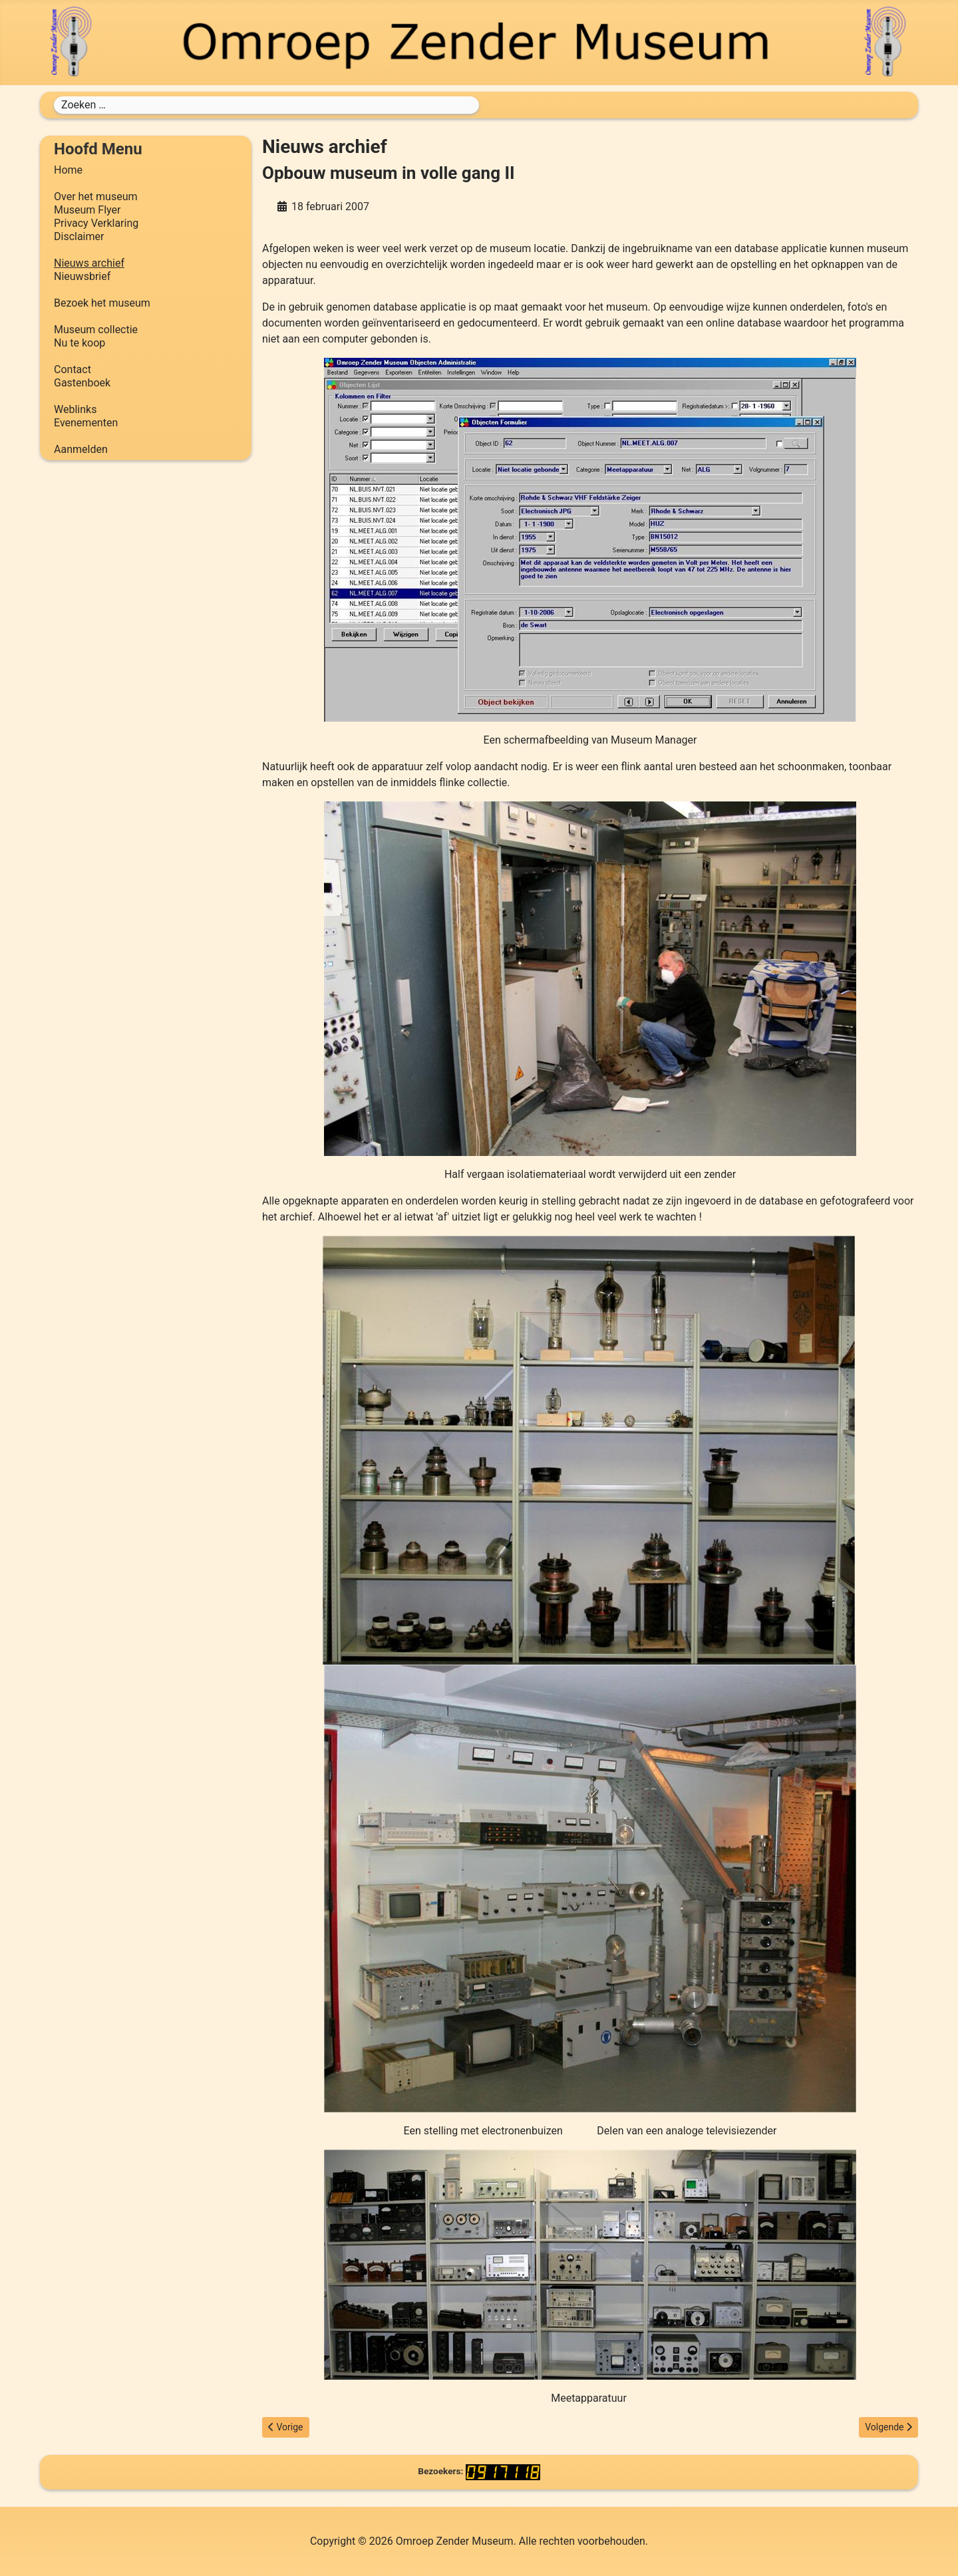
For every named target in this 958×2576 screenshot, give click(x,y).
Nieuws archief (89, 263)
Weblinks (75, 409)
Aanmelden (81, 449)
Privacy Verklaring (96, 223)
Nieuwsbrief (82, 276)
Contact (72, 369)
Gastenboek (82, 382)
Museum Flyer (87, 210)
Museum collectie (96, 329)
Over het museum (95, 196)
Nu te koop (79, 343)
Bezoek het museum (102, 303)
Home (68, 170)
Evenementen (86, 422)
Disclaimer (79, 236)
